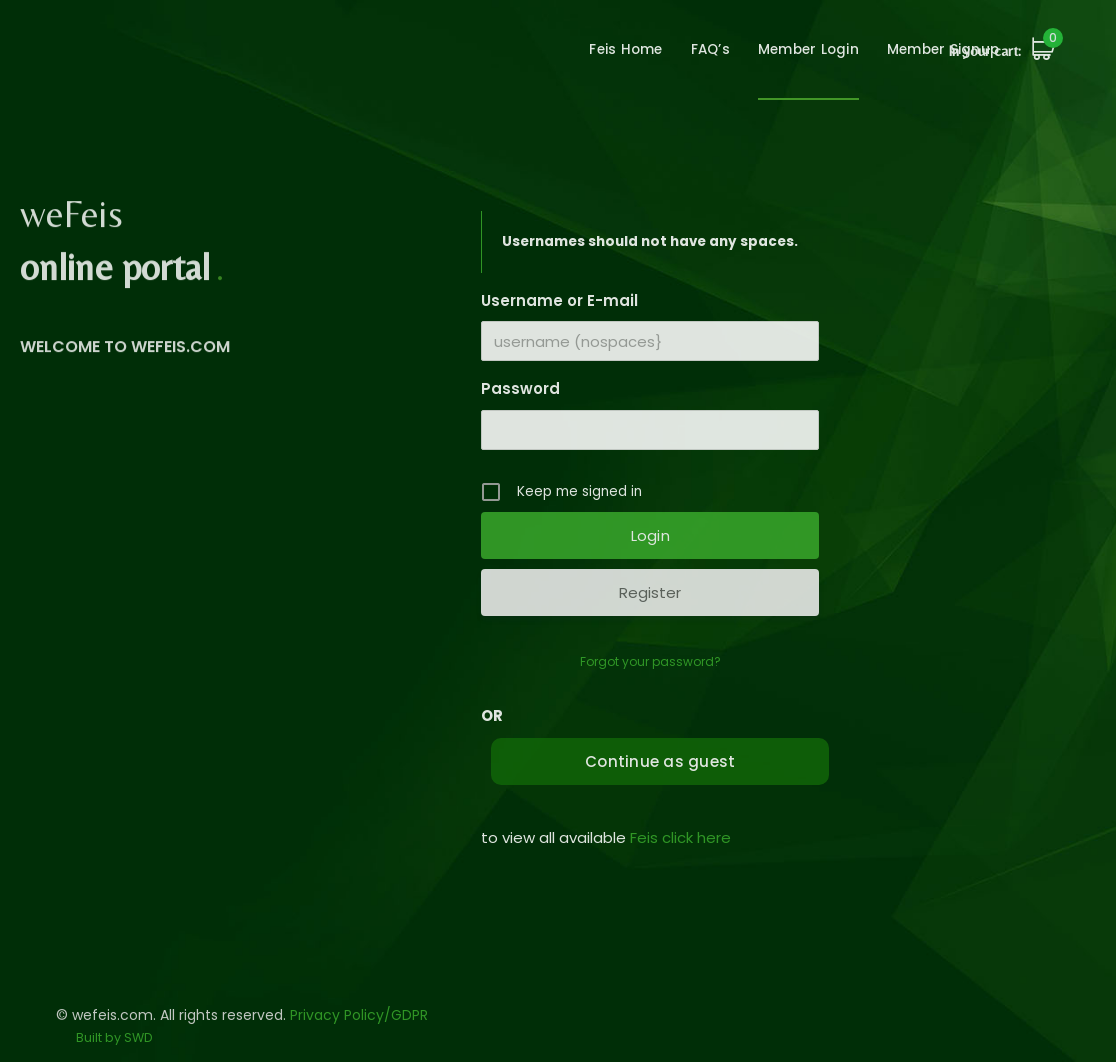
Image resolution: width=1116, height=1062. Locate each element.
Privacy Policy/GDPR (359, 1015)
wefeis (116, 70)
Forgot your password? (650, 661)
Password (520, 388)
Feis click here (680, 837)
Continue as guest (660, 761)
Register (650, 592)
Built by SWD (114, 1037)
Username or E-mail (559, 300)
